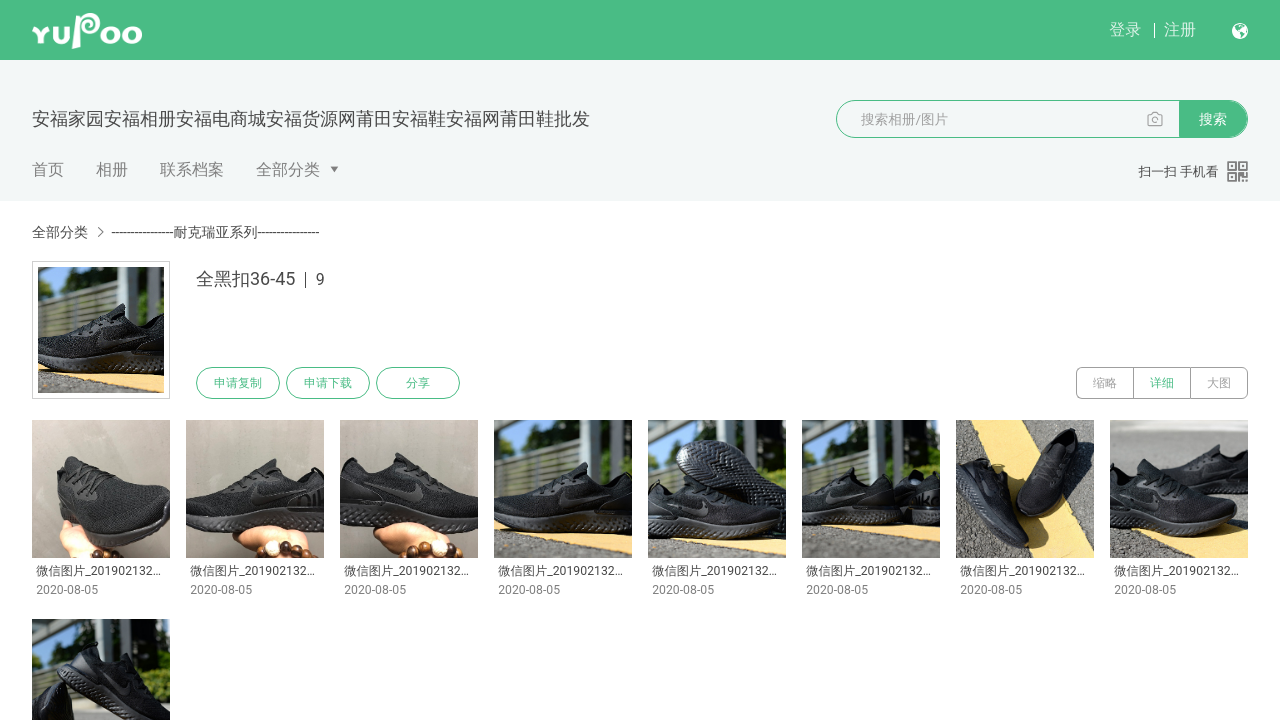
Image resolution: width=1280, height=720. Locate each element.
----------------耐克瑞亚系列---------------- (215, 232)
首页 (48, 169)
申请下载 (328, 383)
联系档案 (192, 169)
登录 (1125, 29)
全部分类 (288, 169)
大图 (1219, 383)
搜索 (1213, 119)
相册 (112, 169)
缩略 (1105, 383)
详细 (1162, 383)
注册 (1180, 29)
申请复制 (238, 383)
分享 (418, 383)
